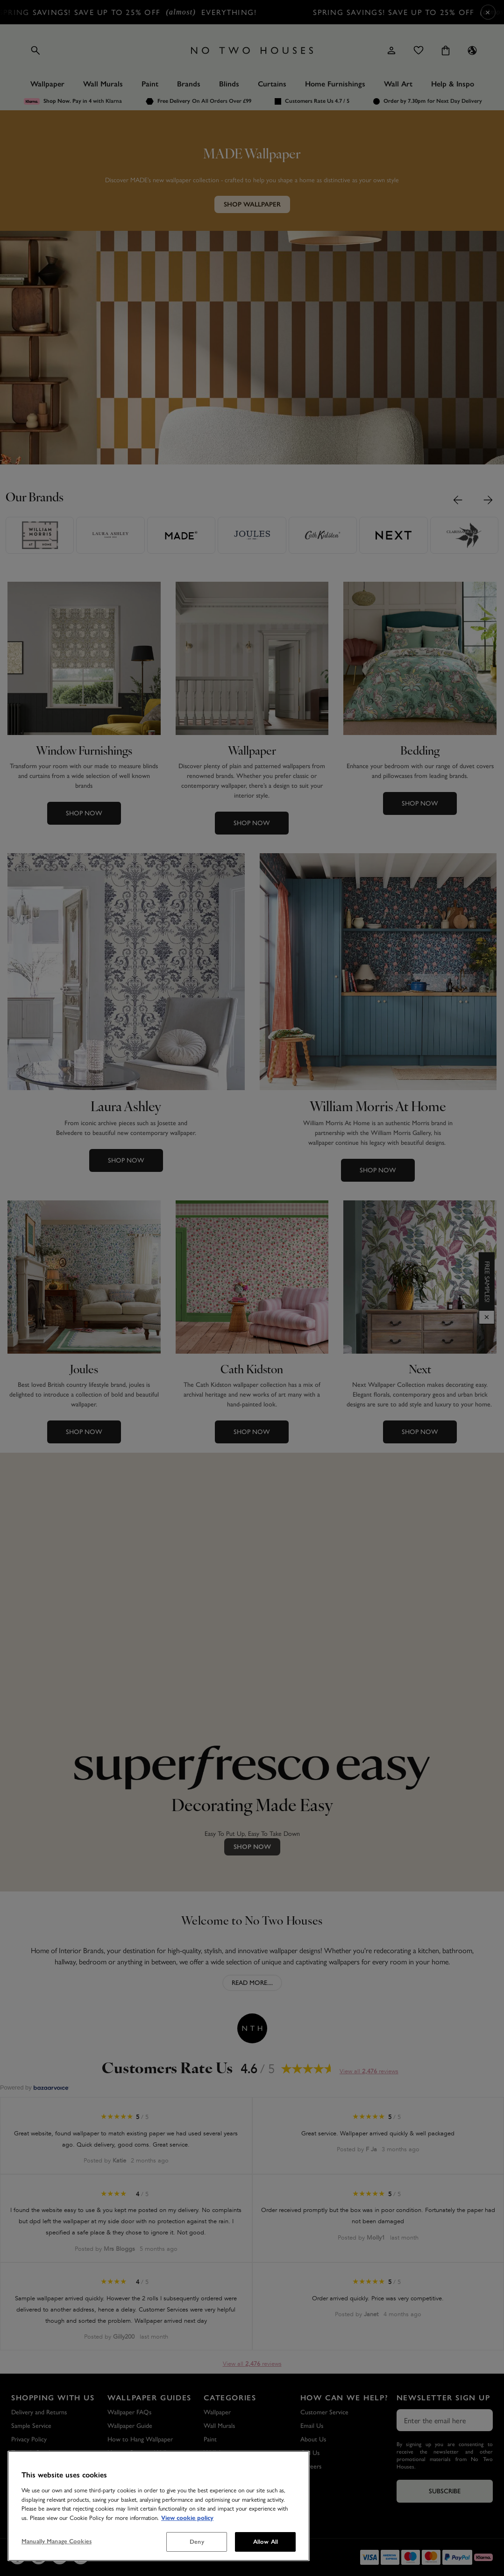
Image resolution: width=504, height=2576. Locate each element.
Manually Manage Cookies (56, 2541)
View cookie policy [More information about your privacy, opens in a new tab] (187, 2518)
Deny (197, 2541)
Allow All (265, 2541)
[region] (158, 2506)
